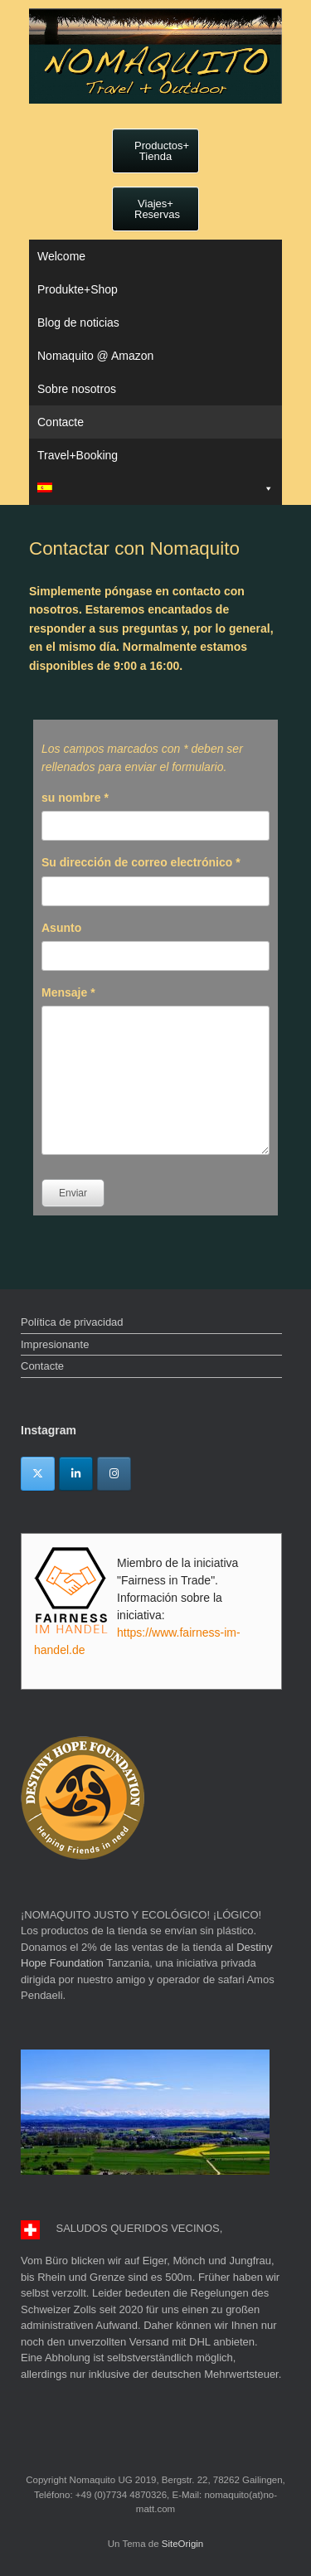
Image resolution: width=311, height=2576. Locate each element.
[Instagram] (114, 1474)
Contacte (60, 422)
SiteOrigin (183, 2544)
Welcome (61, 256)
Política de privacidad (72, 1322)
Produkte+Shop (77, 289)
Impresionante (55, 1344)
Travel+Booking (77, 455)
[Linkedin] (76, 1474)
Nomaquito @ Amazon (95, 355)
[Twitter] (38, 1474)
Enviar (73, 1193)
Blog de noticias (78, 322)
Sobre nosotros (76, 388)
